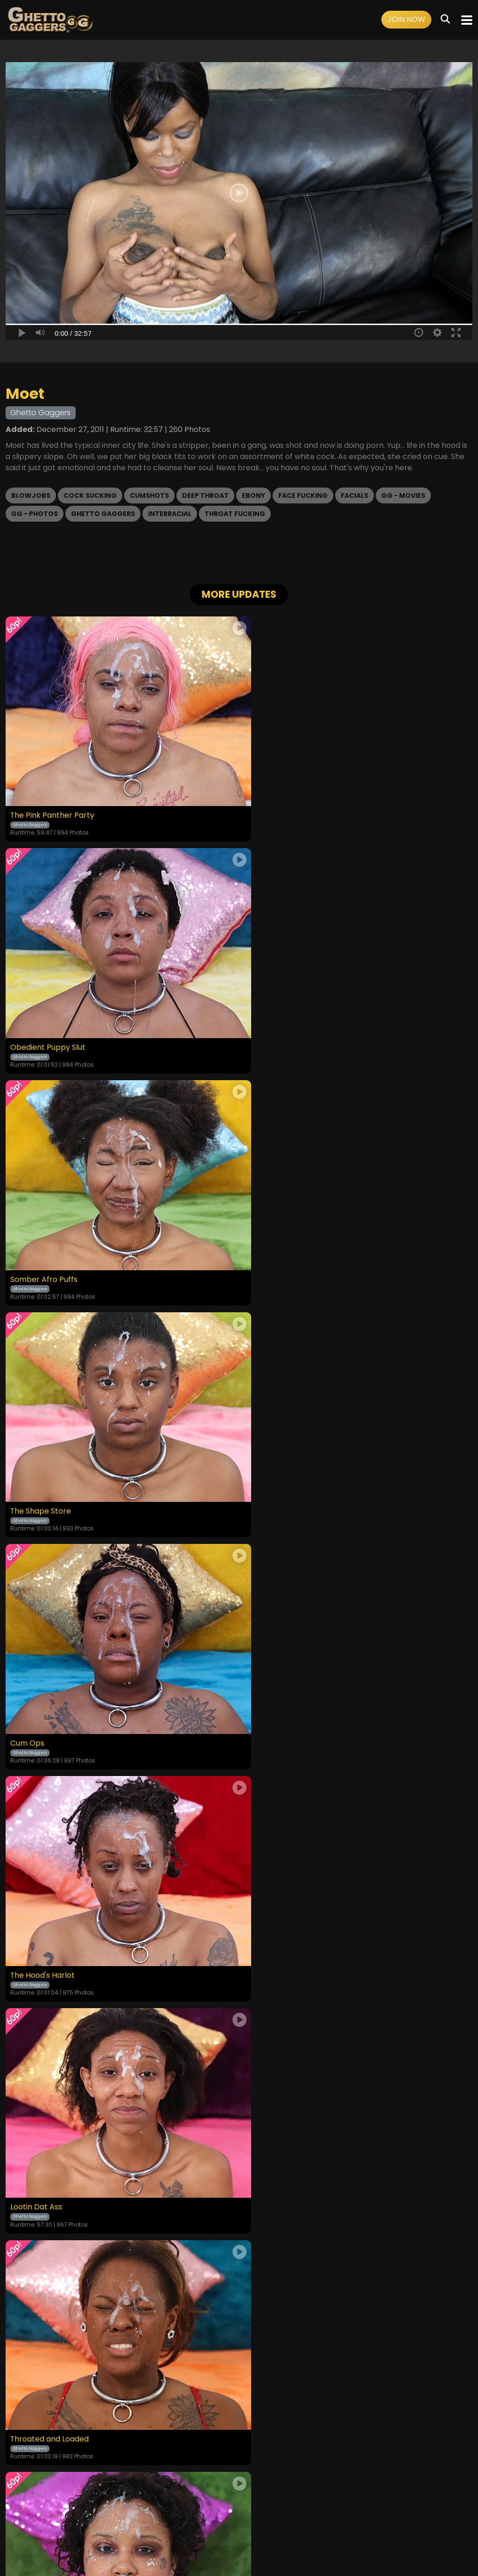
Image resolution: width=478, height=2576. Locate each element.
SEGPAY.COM (212, 2542)
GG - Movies (403, 495)
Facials (354, 495)
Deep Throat (205, 495)
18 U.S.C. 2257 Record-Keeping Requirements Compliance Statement (239, 2491)
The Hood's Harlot (277, 1249)
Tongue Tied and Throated (293, 1693)
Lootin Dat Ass (36, 1471)
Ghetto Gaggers (103, 513)
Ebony (253, 495)
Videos (92, 2516)
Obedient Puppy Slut (282, 805)
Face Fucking (303, 495)
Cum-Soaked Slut (277, 1914)
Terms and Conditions (144, 2516)
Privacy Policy (208, 2516)
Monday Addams (41, 1693)
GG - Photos (34, 513)
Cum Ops (27, 1249)
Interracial (169, 513)
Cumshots (149, 495)
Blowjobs (30, 495)
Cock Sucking (90, 495)
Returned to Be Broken (51, 1914)
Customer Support (266, 2516)
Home (66, 2516)
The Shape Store (275, 1027)
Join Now (406, 19)
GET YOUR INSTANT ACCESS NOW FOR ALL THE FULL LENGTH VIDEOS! (239, 2003)
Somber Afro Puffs (43, 1027)
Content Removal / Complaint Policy (362, 2516)
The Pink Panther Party (52, 805)
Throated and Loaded (284, 1471)
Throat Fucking (234, 513)
